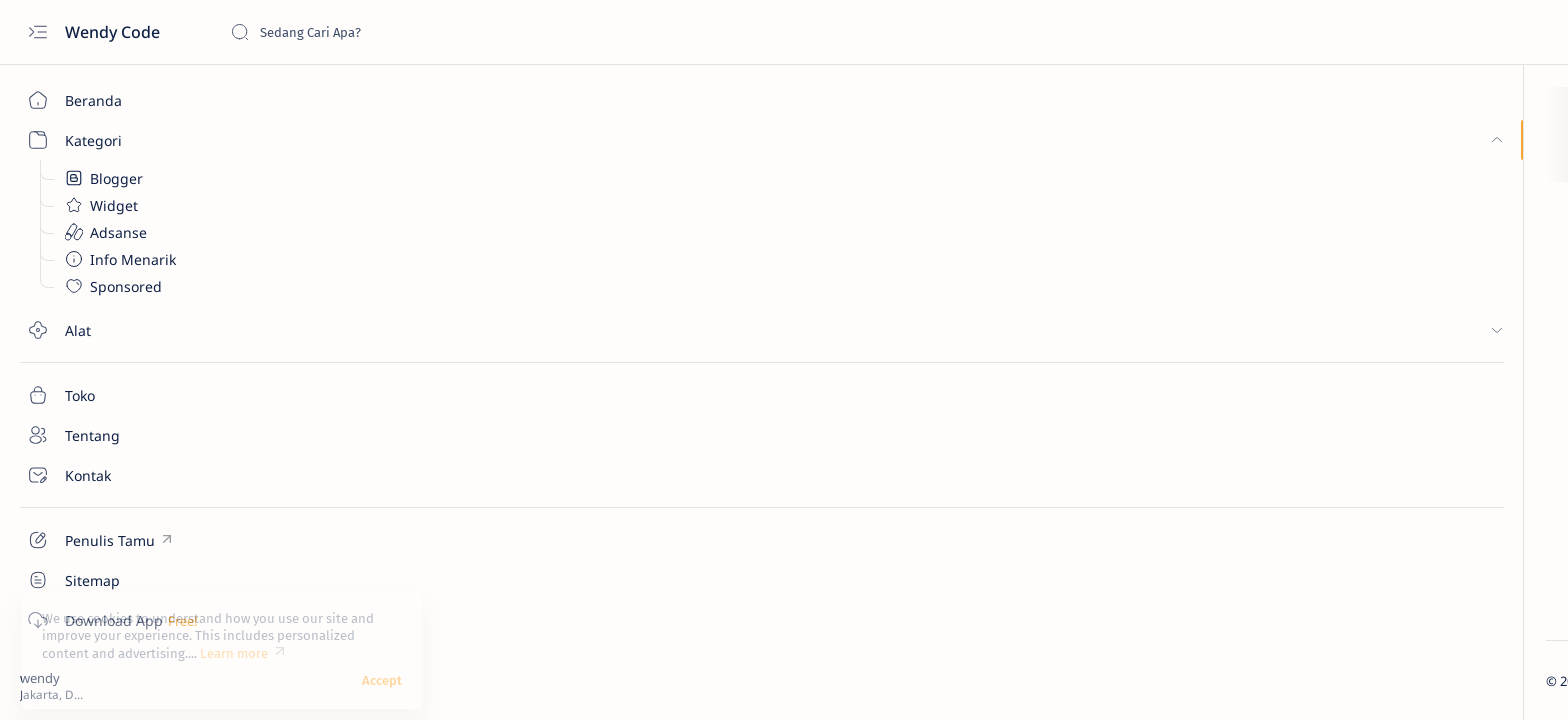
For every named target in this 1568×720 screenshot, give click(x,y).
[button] (1458, 680)
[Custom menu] (115, 540)
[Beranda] (115, 100)
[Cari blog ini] (380, 32)
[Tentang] (115, 435)
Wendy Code (114, 32)
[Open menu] (37, 32)
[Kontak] (115, 475)
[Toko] (115, 395)
